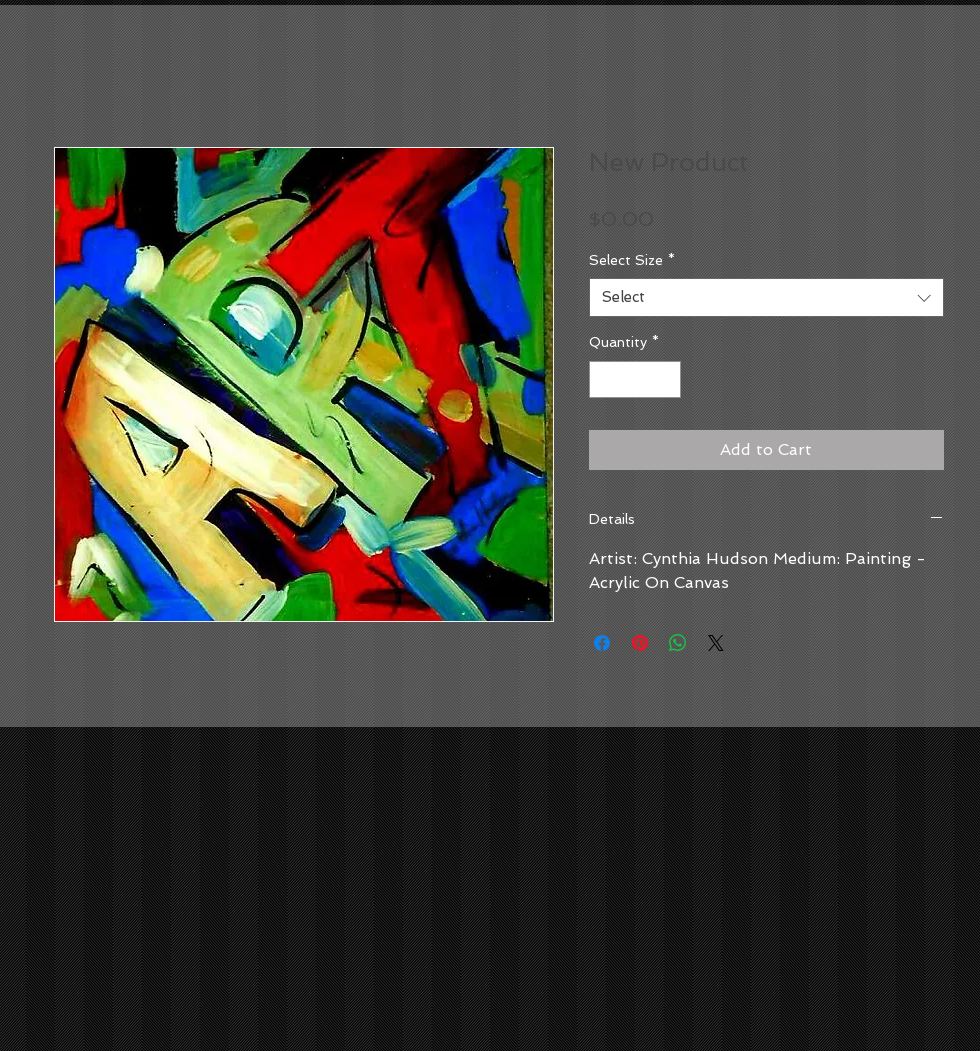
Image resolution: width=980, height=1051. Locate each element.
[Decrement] (604, 379)
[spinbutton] (635, 379)
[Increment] (665, 379)
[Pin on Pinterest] (640, 643)
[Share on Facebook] (602, 643)
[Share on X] (716, 643)
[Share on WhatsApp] (678, 643)
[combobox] (766, 297)
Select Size (632, 260)
